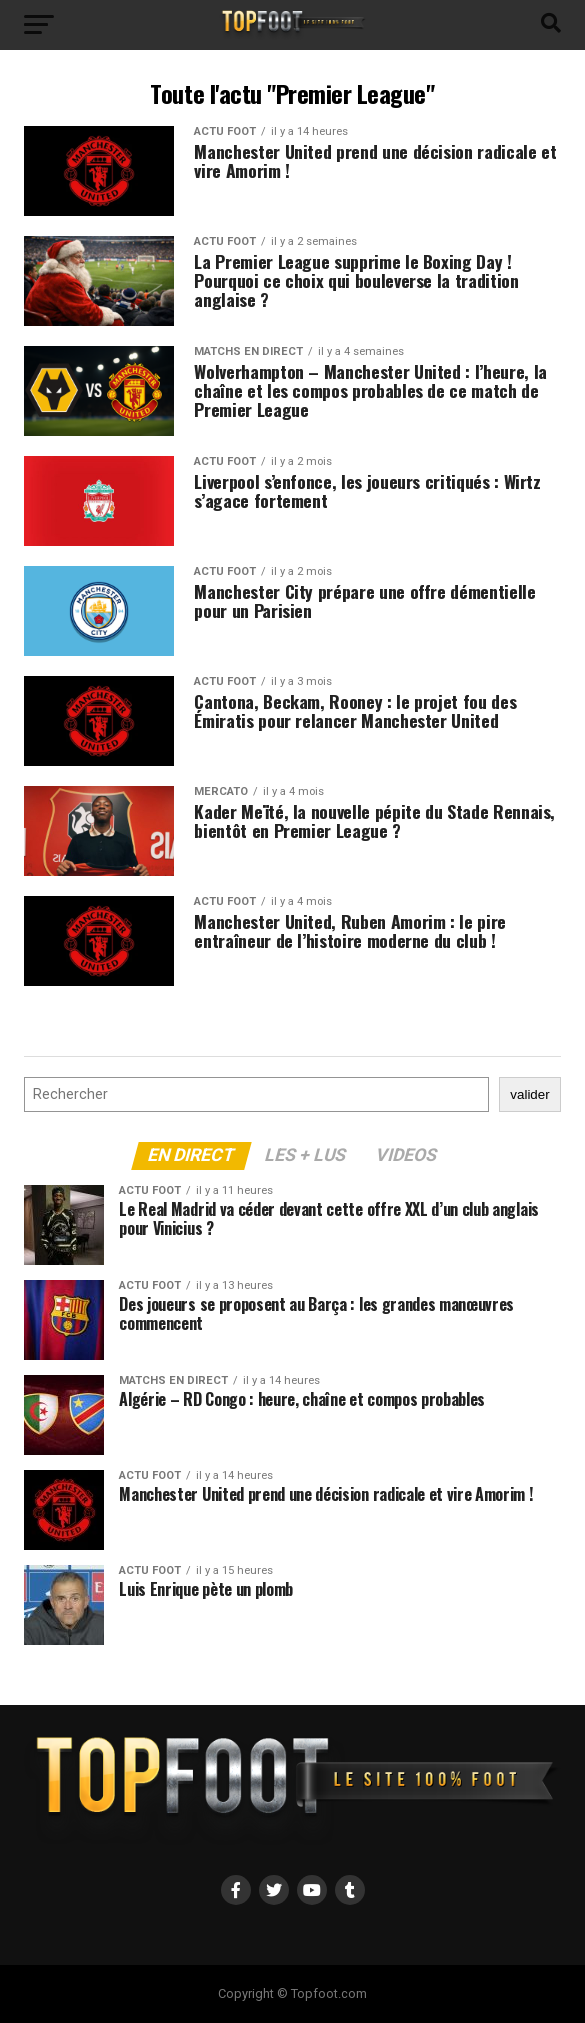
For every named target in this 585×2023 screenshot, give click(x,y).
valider (529, 1094)
